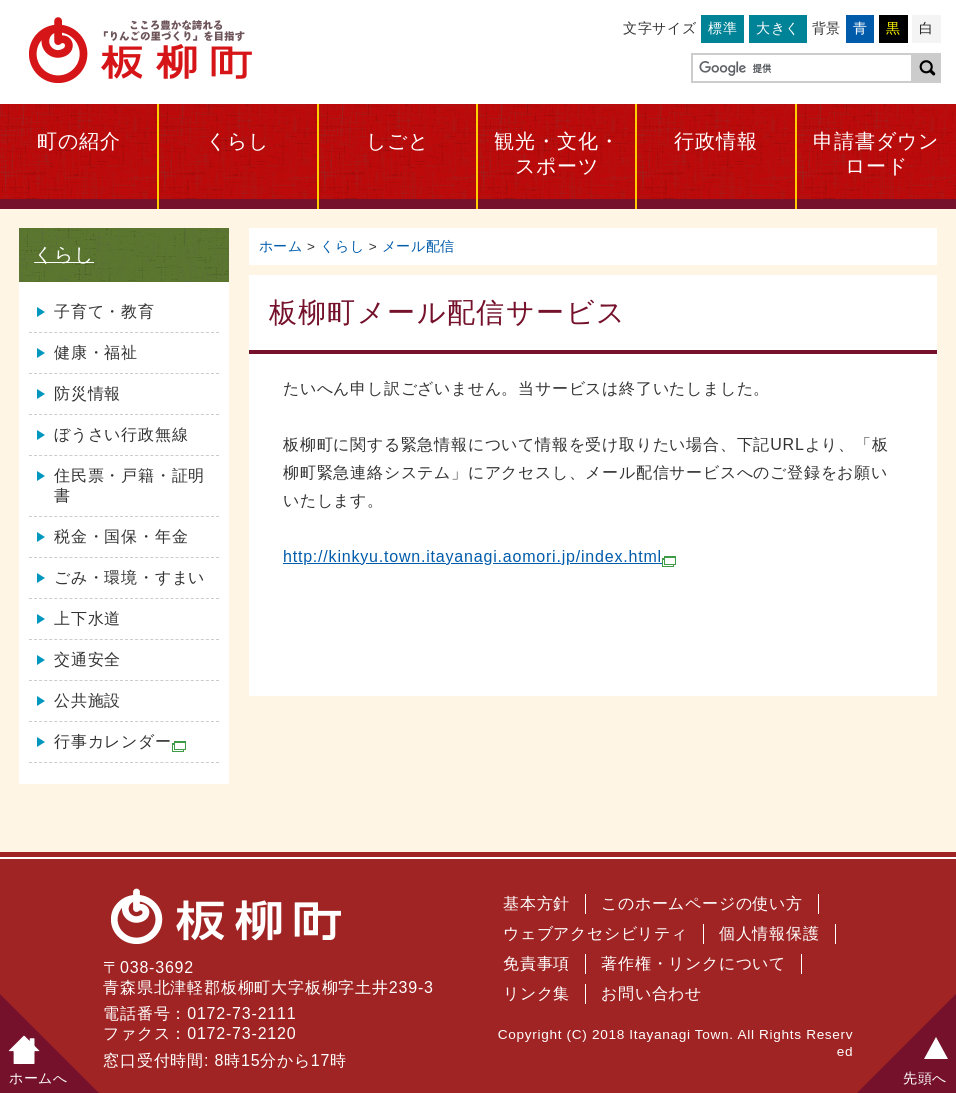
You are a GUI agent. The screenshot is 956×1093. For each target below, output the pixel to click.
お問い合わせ (651, 993)
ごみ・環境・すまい (129, 577)
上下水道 (87, 618)
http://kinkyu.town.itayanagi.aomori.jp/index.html (479, 556)
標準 (722, 28)
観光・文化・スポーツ (557, 153)
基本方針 (536, 903)
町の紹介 (79, 141)
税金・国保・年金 (121, 536)
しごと (397, 141)
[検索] (800, 69)
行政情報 (716, 141)
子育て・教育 (104, 311)
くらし (237, 141)
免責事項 (536, 963)
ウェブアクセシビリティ (595, 933)
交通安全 (87, 659)
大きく (778, 28)
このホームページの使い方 (702, 903)
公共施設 (87, 700)
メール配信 (418, 246)
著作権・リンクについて (693, 963)
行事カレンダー (120, 742)
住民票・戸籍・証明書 (129, 485)
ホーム (281, 246)
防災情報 (87, 393)
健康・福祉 (96, 352)
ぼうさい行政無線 (121, 434)
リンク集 (536, 993)
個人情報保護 (769, 933)
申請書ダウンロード (876, 153)
